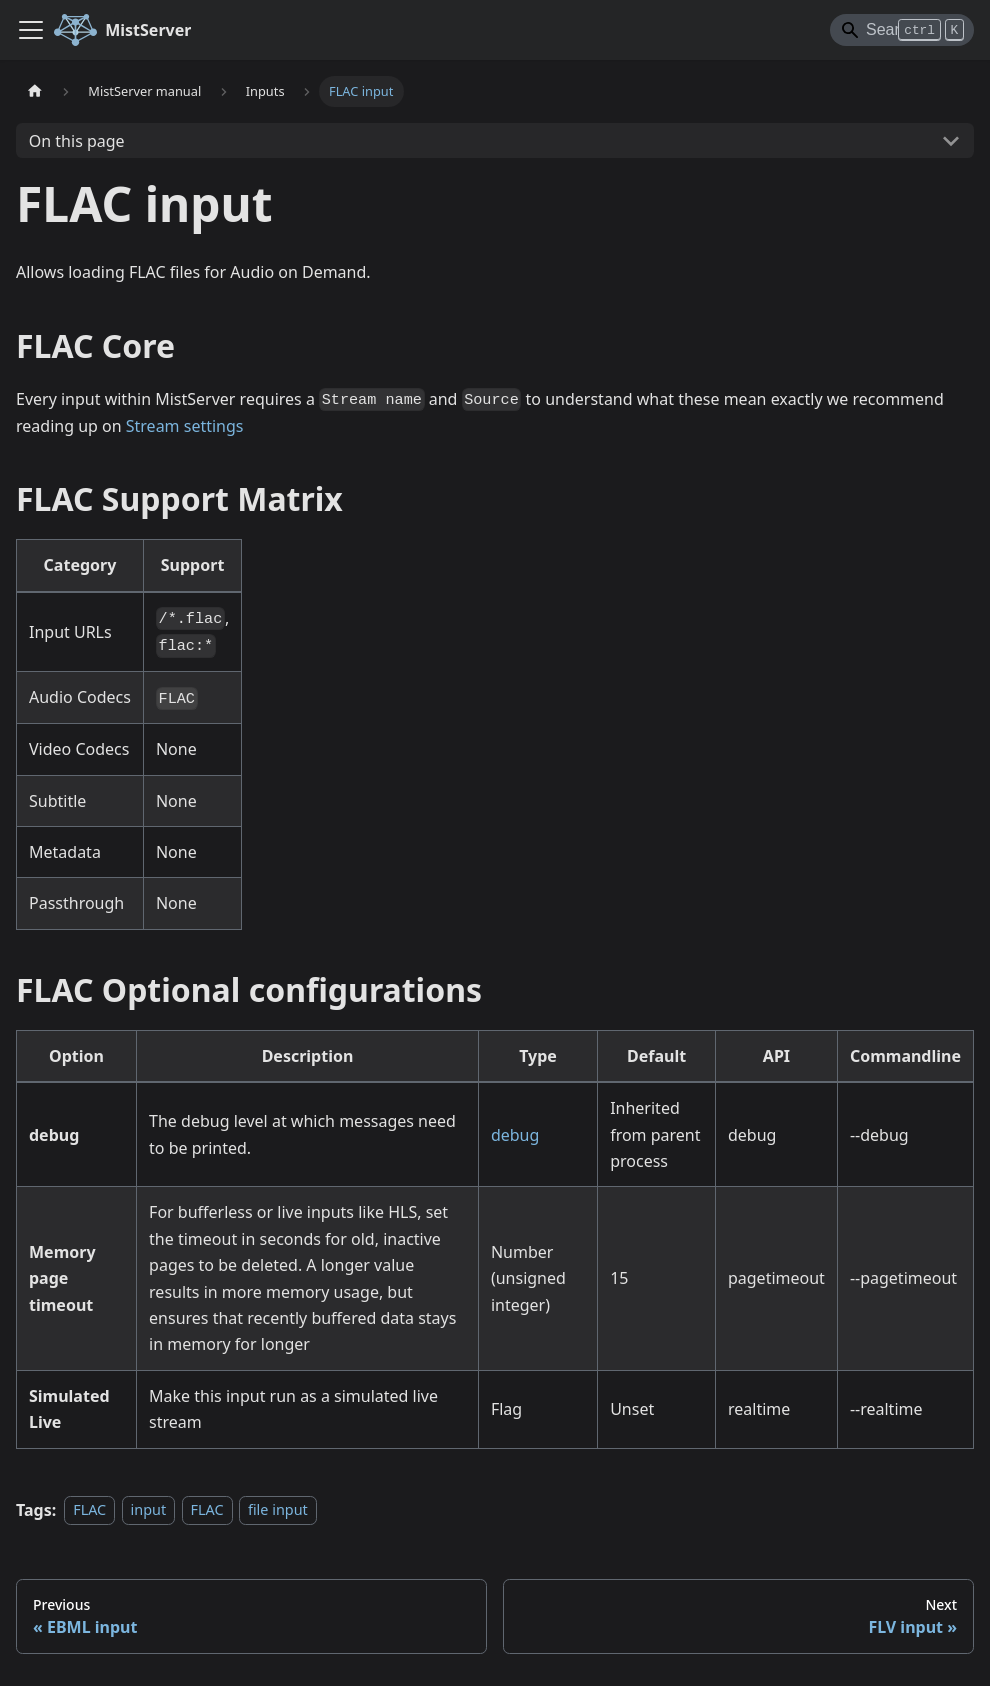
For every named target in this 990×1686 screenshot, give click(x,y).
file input (278, 1510)
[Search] (902, 30)
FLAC (89, 1510)
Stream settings (185, 426)
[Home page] (35, 91)
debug (515, 1135)
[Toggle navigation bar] (31, 30)
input (149, 1510)
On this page (77, 141)
